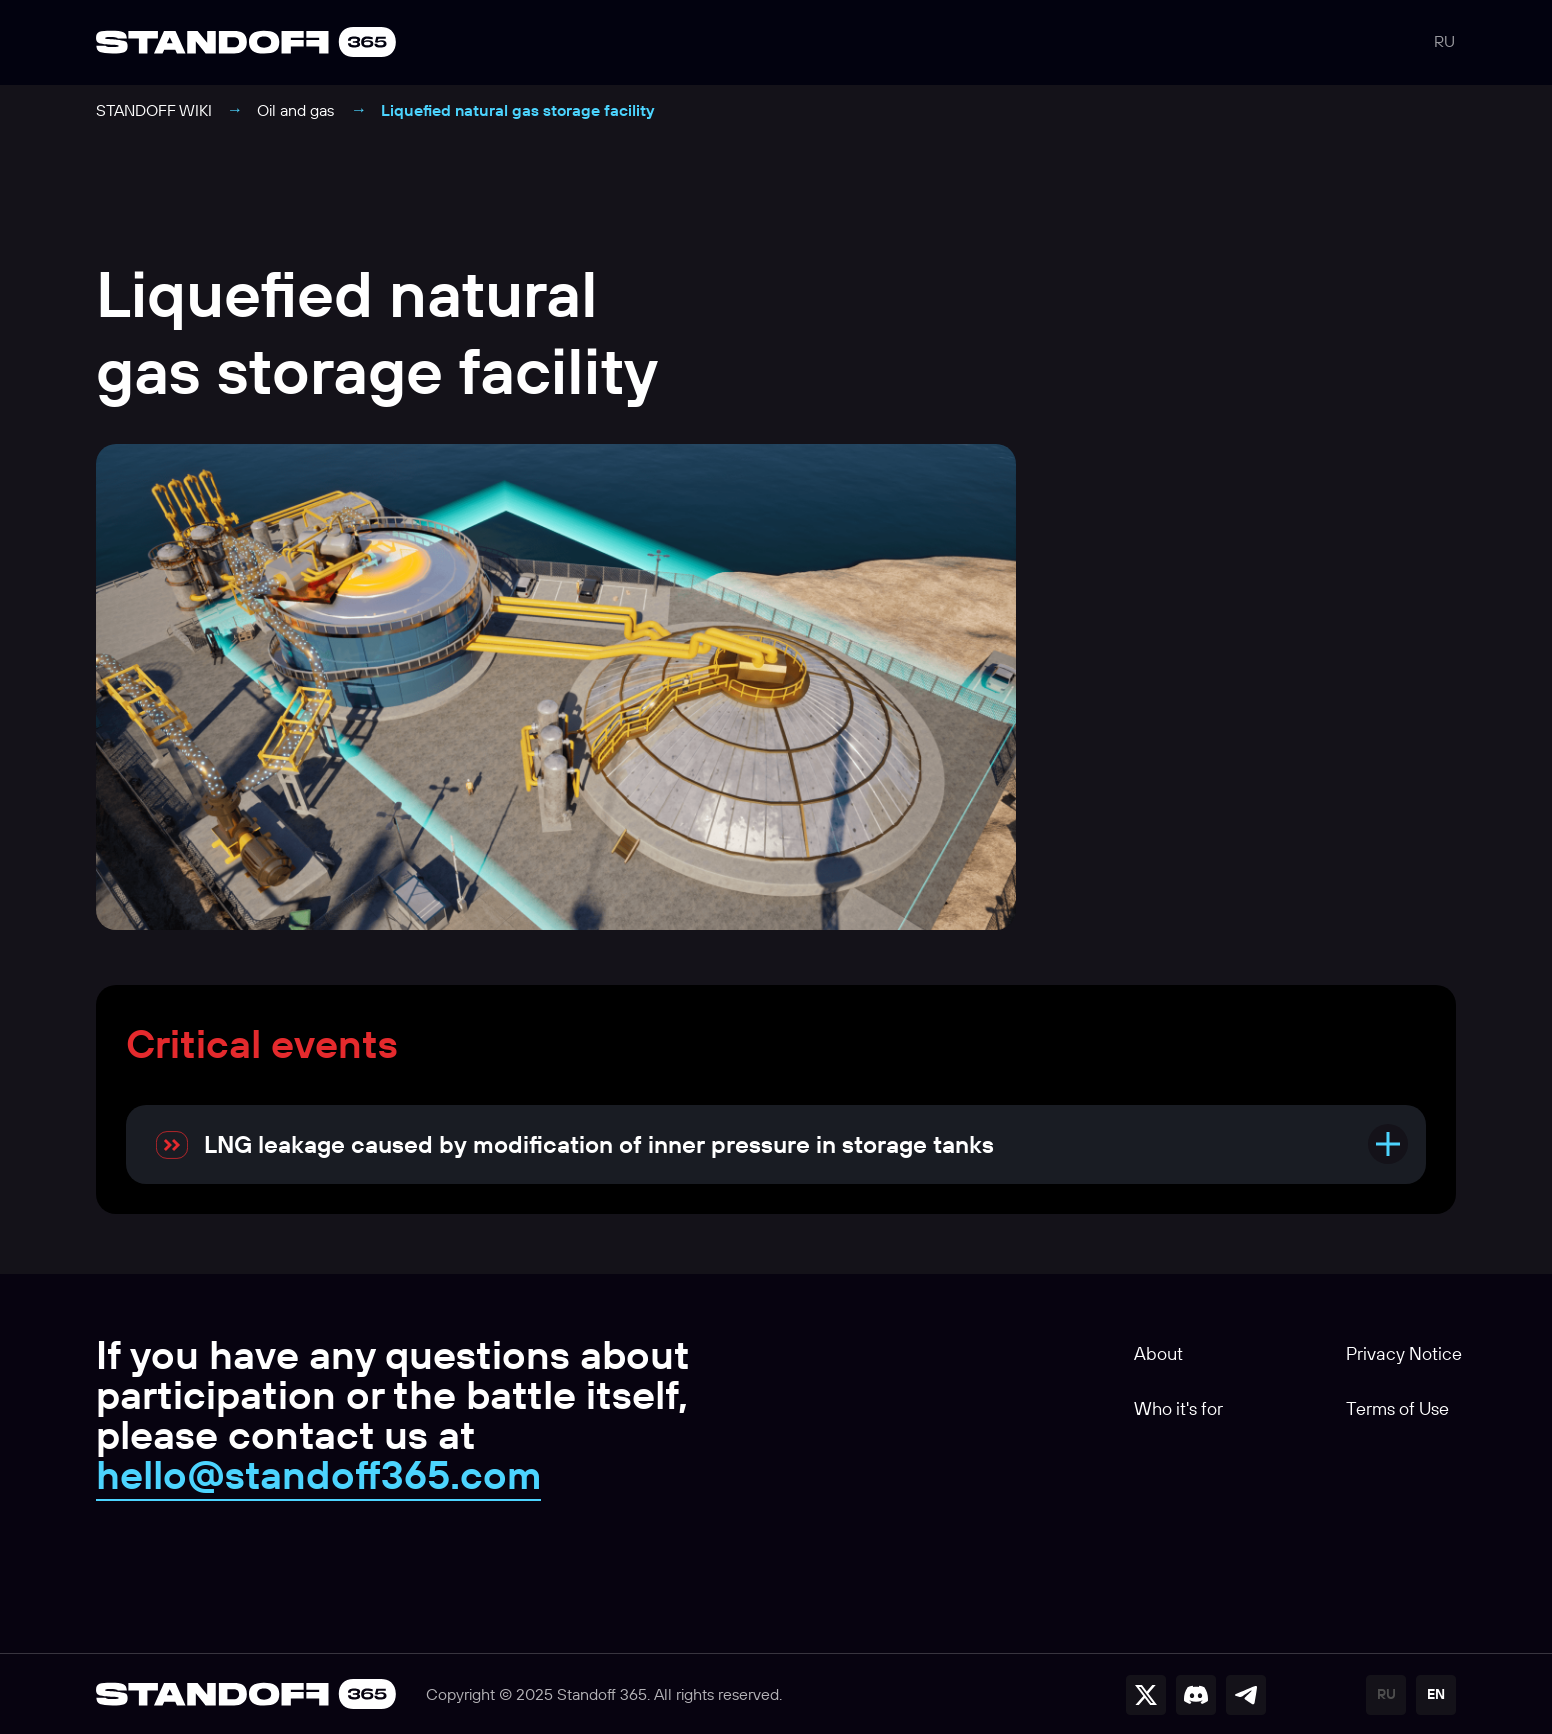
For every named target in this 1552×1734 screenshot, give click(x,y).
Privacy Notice (1404, 1353)
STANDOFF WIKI (154, 110)
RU (1444, 41)
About (1158, 1353)
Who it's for (1178, 1408)
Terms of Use (1397, 1408)
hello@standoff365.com (318, 1474)
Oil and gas (295, 110)
